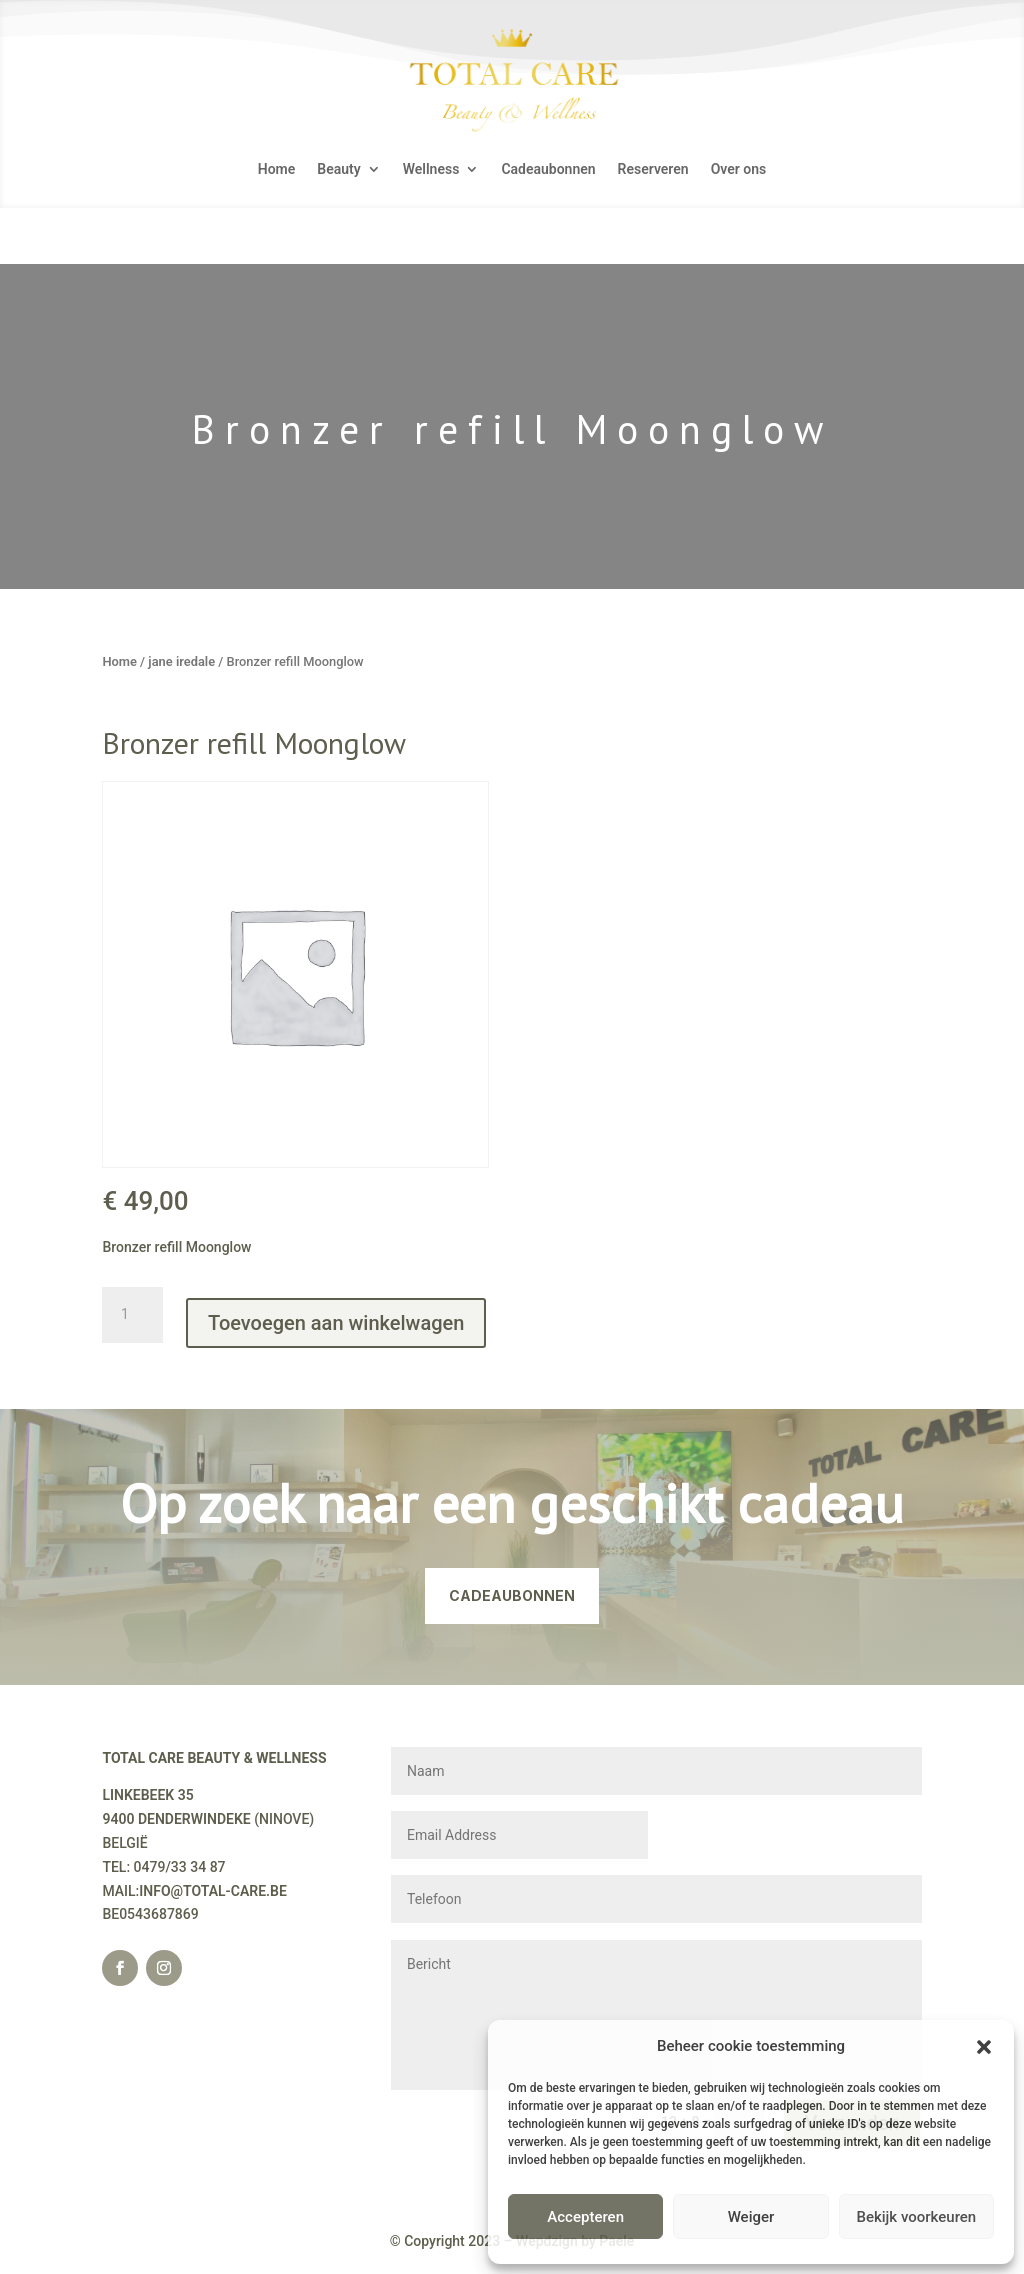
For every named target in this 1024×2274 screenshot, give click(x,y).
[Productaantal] (132, 1315)
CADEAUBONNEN (512, 1595)
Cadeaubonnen (548, 169)
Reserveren (653, 169)
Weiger (751, 2217)
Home (277, 169)
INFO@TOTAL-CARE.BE (213, 1891)
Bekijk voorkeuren (916, 2217)
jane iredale (181, 661)
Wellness (431, 169)
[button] (984, 2047)
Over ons (739, 169)
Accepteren (585, 2217)
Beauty (338, 169)
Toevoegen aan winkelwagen (336, 1323)
